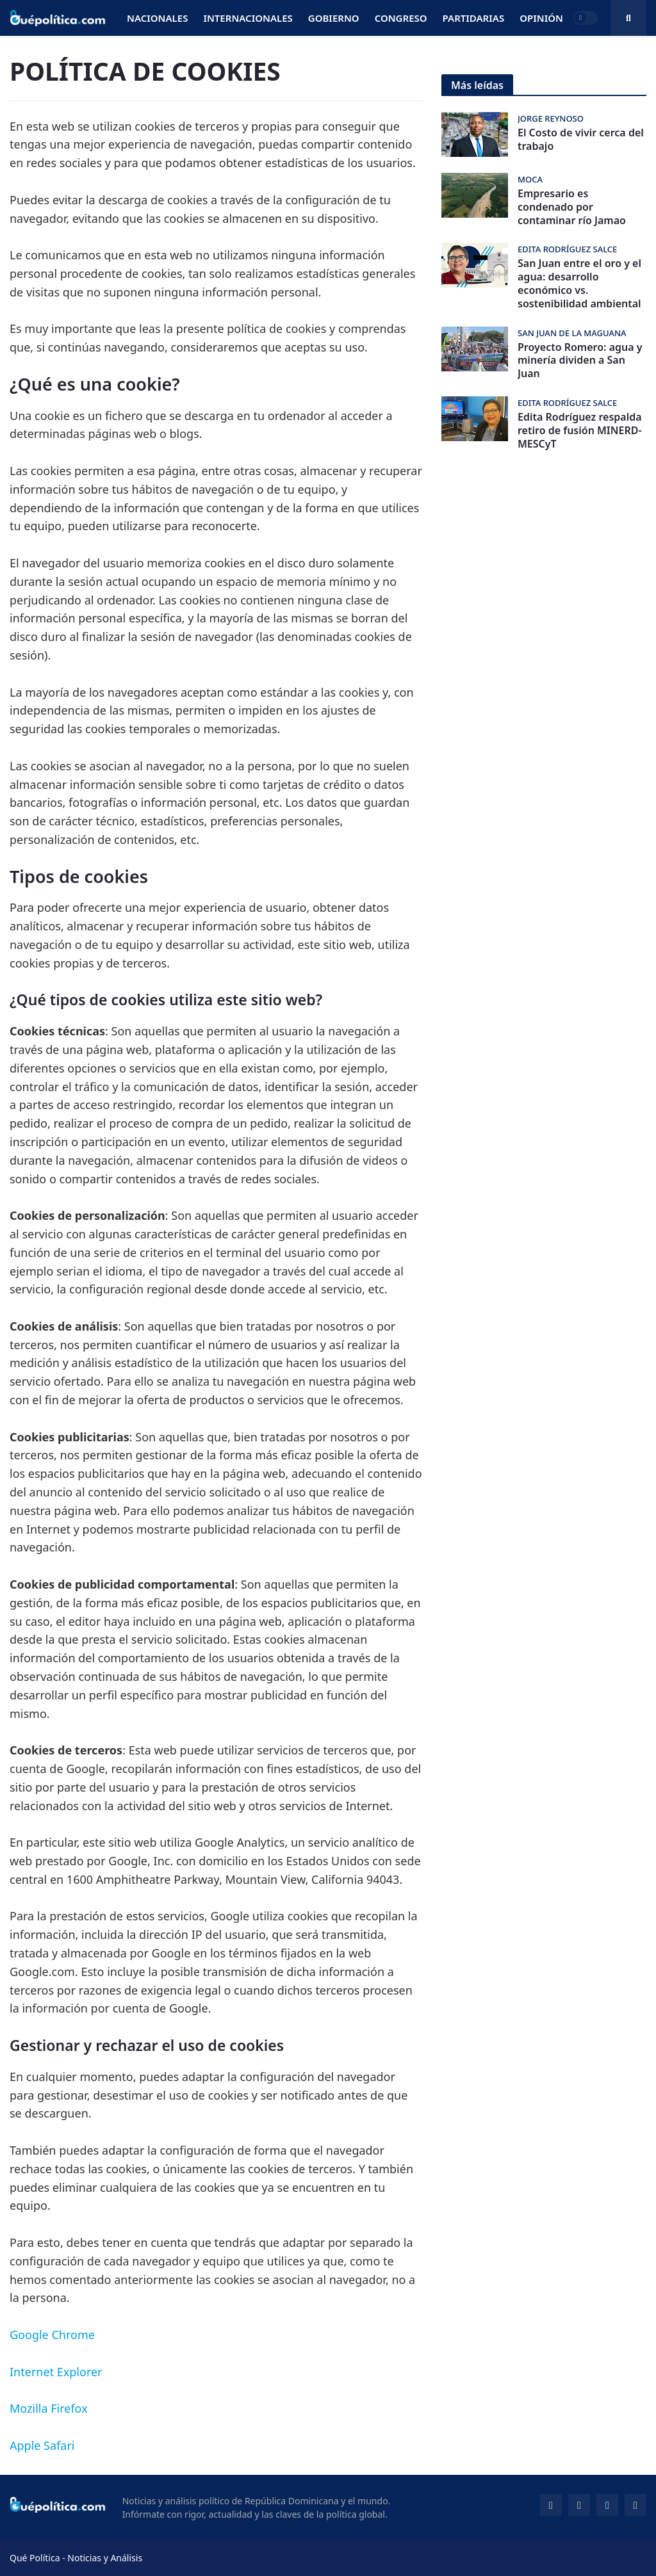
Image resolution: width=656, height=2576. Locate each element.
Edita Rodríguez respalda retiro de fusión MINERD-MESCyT (580, 430)
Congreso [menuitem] (401, 18)
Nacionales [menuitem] (157, 18)
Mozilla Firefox (49, 2408)
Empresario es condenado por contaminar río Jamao (572, 207)
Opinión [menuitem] (541, 18)
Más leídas (477, 85)
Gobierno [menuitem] (333, 18)
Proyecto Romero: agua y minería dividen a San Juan (580, 360)
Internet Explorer (56, 2371)
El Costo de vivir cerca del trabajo (581, 139)
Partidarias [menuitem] (474, 18)
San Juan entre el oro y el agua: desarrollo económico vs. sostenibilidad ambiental (579, 283)
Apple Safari (42, 2445)
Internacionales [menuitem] (247, 18)
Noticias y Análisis (104, 2558)
